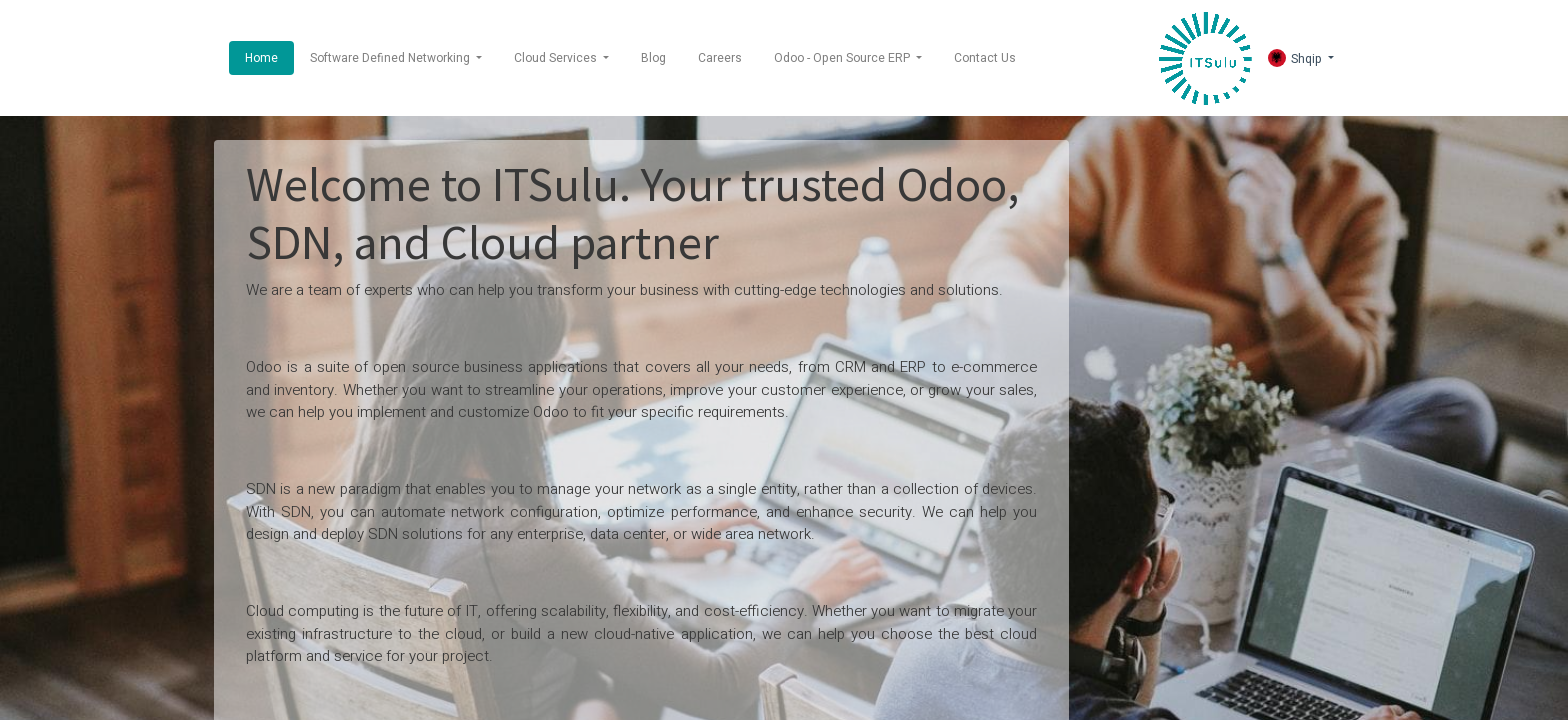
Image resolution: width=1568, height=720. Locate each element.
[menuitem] (261, 58)
